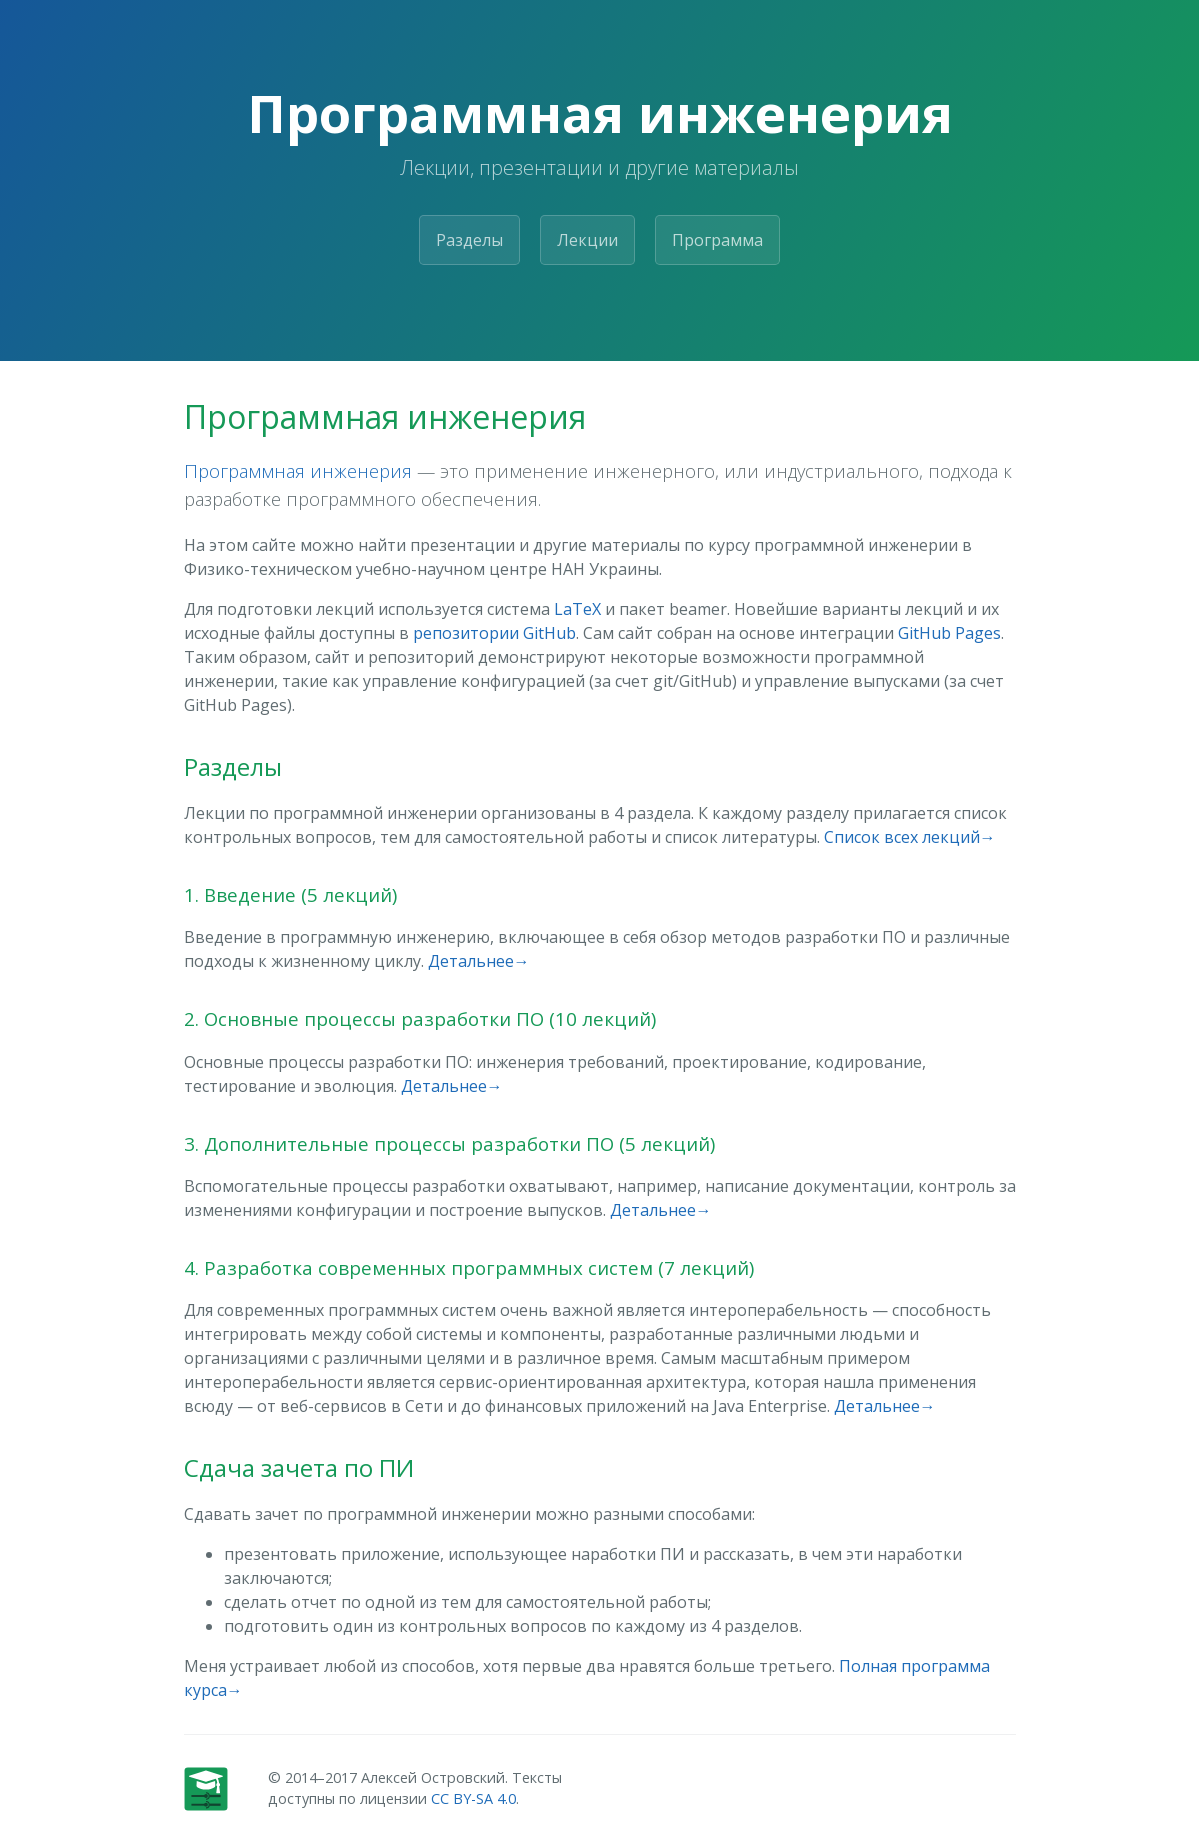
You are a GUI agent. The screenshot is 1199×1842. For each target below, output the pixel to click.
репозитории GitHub (494, 633)
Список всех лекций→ (910, 837)
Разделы (469, 240)
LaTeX (577, 609)
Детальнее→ (479, 961)
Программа (717, 240)
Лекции (587, 240)
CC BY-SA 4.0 (473, 1798)
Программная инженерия (298, 470)
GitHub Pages (949, 633)
